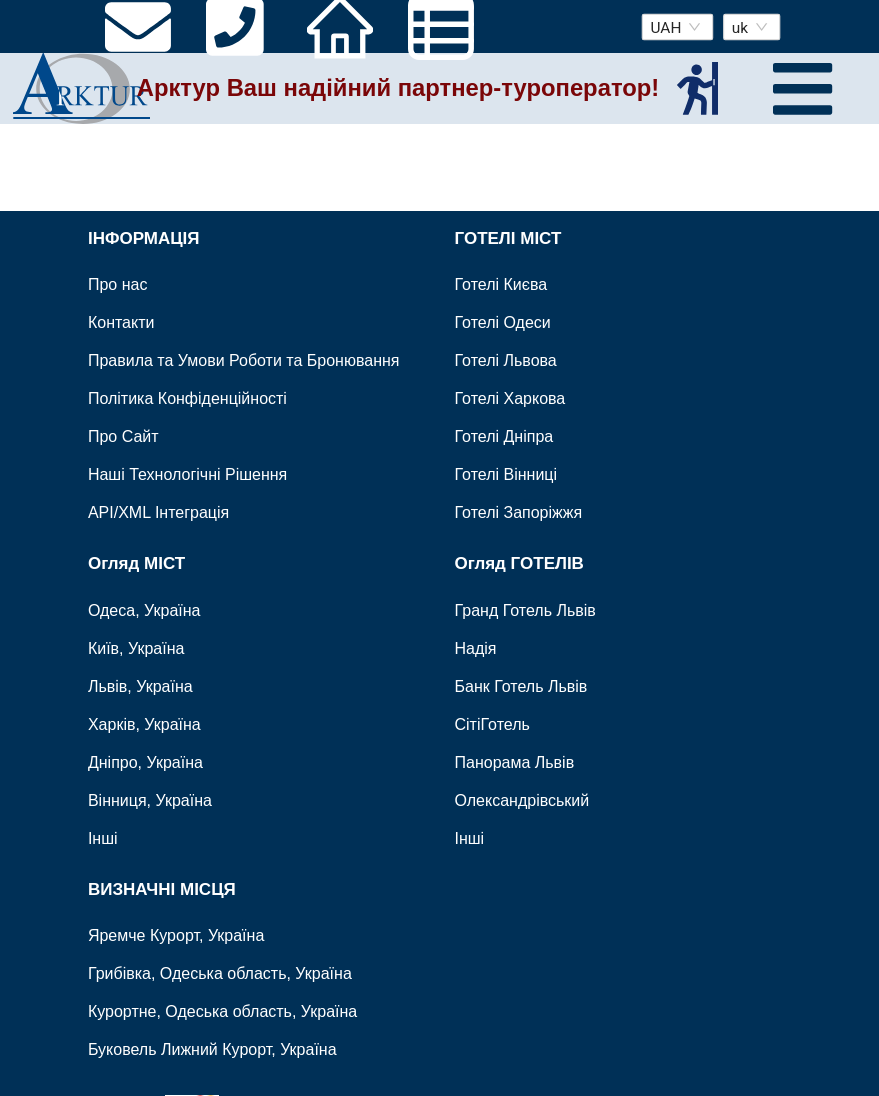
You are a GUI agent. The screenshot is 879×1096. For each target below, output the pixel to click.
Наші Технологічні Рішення (187, 474)
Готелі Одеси (503, 322)
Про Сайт (123, 436)
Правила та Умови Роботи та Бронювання (244, 360)
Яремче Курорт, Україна (176, 935)
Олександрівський (522, 799)
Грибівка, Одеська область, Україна (220, 973)
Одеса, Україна (144, 609)
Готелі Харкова (510, 398)
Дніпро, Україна (145, 761)
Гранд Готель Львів (525, 609)
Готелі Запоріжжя (519, 512)
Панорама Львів (515, 761)
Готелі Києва (501, 284)
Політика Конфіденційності (187, 398)
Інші (103, 837)
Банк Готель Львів (521, 685)
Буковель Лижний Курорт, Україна (212, 1049)
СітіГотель (492, 723)
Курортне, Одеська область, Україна (222, 1011)
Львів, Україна (140, 685)
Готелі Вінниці (506, 474)
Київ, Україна (136, 647)
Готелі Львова (506, 360)
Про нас (117, 284)
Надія (476, 647)
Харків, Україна (144, 723)
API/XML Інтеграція (158, 512)
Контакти (121, 322)
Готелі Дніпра (504, 436)
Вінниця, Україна (150, 799)
